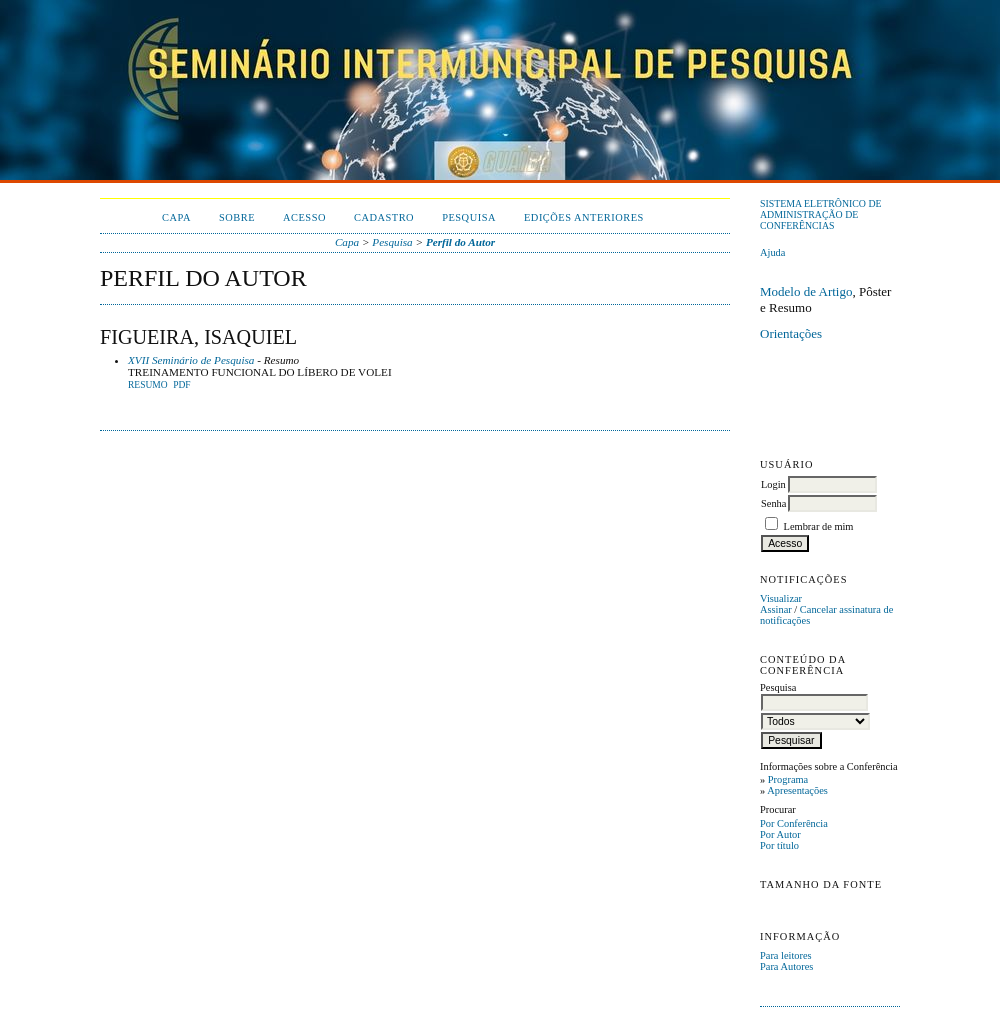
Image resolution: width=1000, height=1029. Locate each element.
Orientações (791, 333)
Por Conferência (794, 823)
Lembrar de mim (819, 526)
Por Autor (780, 834)
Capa (176, 217)
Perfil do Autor (460, 242)
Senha (773, 503)
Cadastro (384, 217)
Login (773, 484)
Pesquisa (469, 217)
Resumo (148, 385)
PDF (181, 385)
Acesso (304, 217)
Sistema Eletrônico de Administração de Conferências (821, 214)
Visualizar (781, 598)
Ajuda (772, 252)
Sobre (237, 217)
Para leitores (786, 955)
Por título (779, 845)
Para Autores (786, 966)
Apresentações (797, 790)
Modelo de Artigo (806, 291)
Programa (788, 779)
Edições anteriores (584, 217)
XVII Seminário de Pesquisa (191, 360)
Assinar (776, 609)
